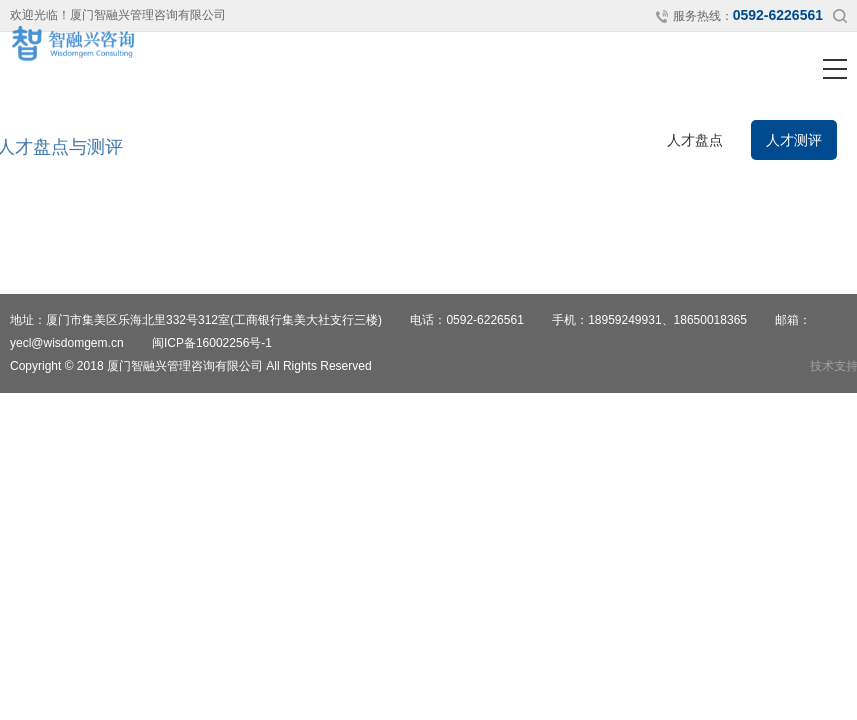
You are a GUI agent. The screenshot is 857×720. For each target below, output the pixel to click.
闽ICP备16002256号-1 (212, 343)
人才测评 (794, 140)
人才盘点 (695, 140)
